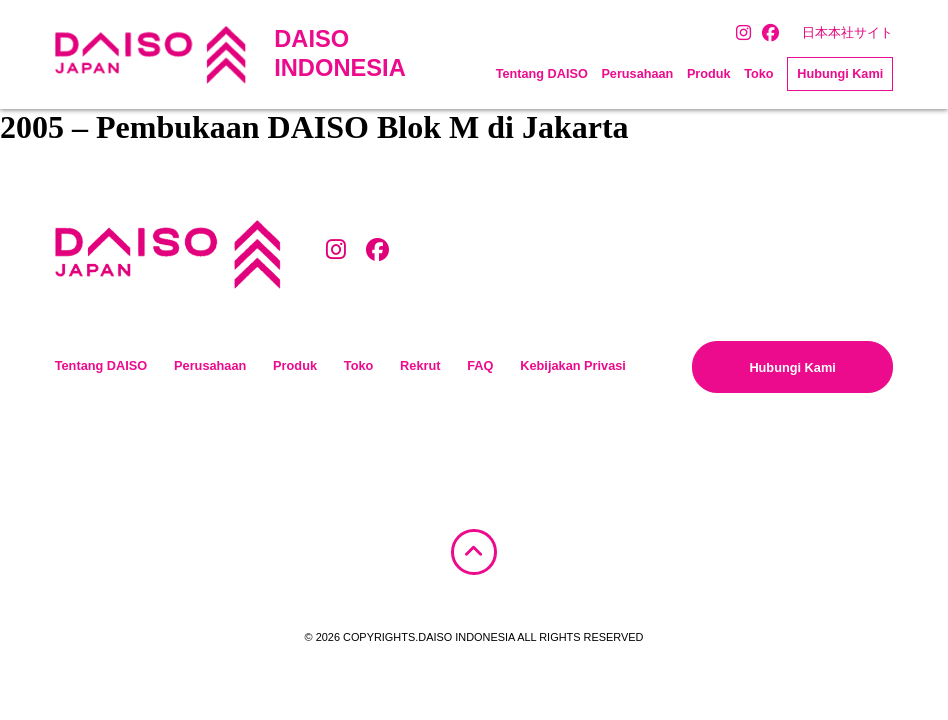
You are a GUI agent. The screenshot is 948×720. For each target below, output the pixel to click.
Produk (709, 74)
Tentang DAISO (542, 74)
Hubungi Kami (840, 74)
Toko (758, 74)
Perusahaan (637, 74)
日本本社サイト (847, 32)
